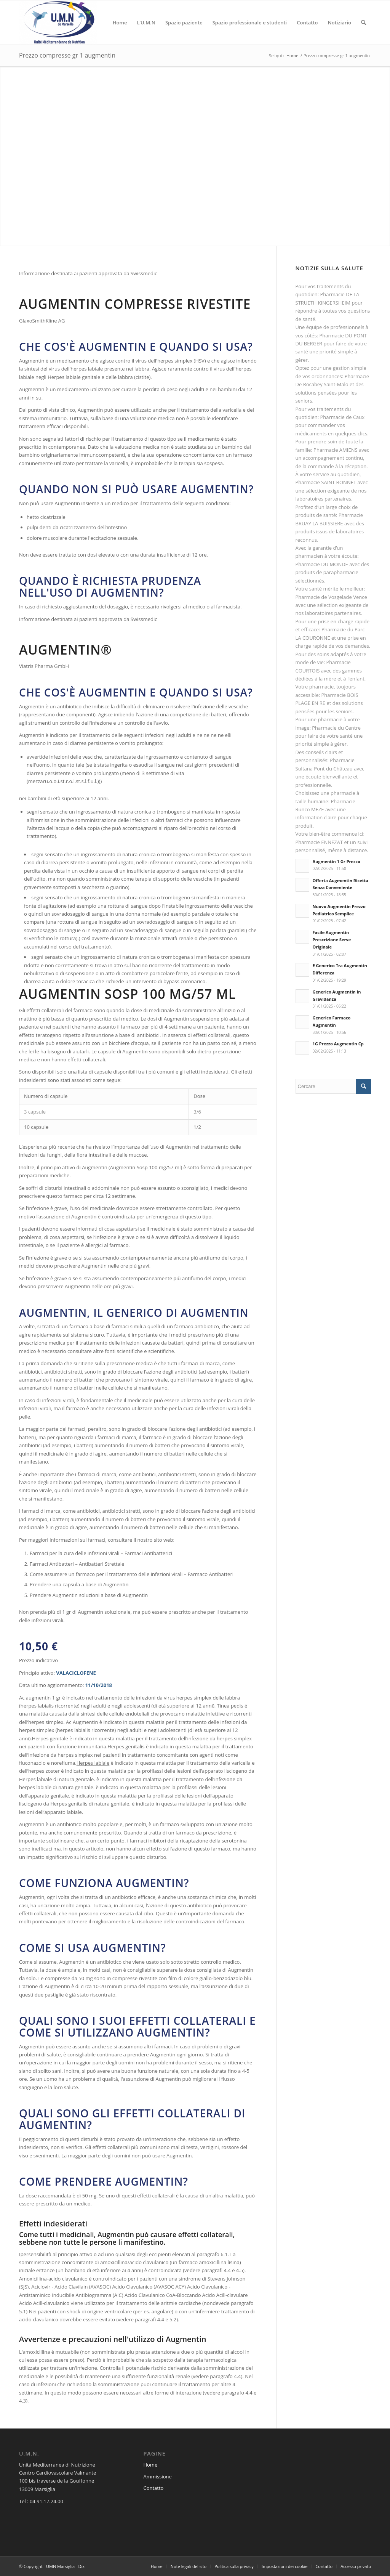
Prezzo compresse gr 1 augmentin (67, 55)
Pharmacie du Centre (336, 727)
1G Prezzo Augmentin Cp (338, 1043)
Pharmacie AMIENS (335, 449)
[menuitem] (120, 22)
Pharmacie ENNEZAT (319, 842)
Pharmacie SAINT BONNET (326, 482)
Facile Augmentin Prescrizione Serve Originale (332, 939)
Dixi (81, 2566)
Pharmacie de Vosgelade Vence (331, 597)
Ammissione (157, 2476)
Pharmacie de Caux (342, 417)
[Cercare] (363, 22)
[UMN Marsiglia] (58, 22)
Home (150, 2464)
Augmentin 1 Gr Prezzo (336, 861)
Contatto (153, 2488)
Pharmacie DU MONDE (322, 564)
